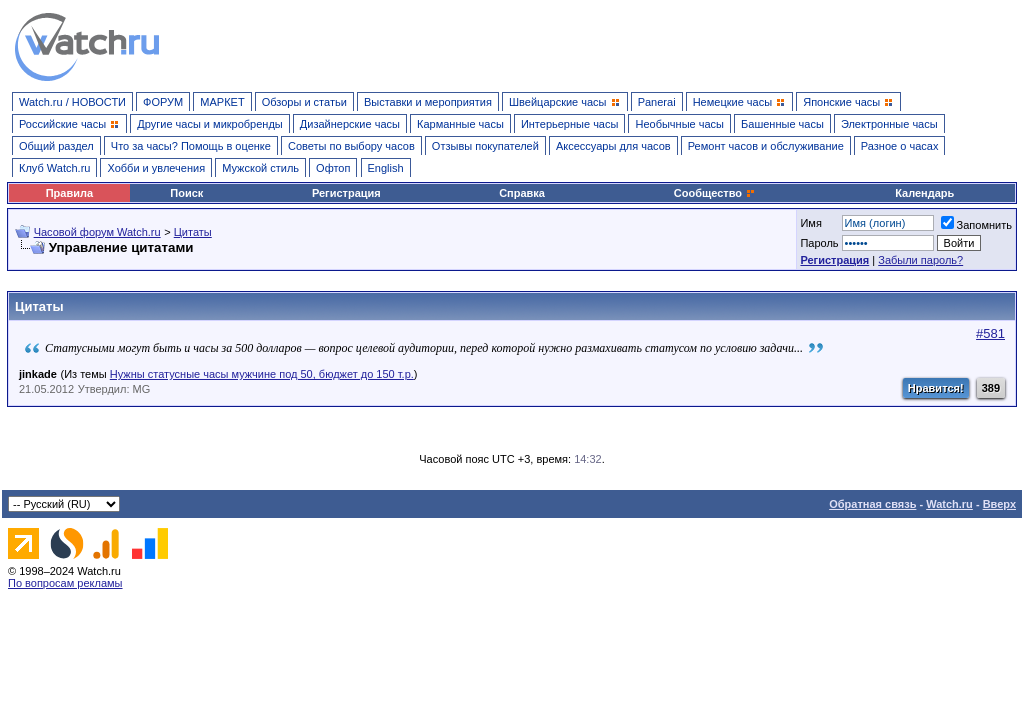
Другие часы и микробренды (209, 124)
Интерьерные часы (570, 124)
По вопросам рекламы (65, 583)
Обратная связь (872, 504)
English (386, 168)
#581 (990, 333)
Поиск (186, 193)
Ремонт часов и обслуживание (766, 146)
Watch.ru (949, 504)
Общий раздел (56, 146)
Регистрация (346, 193)
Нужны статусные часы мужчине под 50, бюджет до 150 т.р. (262, 374)
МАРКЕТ (222, 102)
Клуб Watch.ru (54, 168)
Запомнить (976, 225)
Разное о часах (900, 146)
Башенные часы (782, 124)
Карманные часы (460, 124)
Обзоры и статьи (304, 102)
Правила (69, 193)
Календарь (924, 193)
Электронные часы (889, 124)
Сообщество (715, 193)
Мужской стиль (260, 168)
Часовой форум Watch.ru (97, 232)
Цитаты (193, 232)
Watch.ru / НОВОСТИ (72, 102)
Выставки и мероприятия (428, 102)
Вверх (999, 504)
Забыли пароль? (920, 260)
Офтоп (333, 168)
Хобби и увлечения (156, 168)
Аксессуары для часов (613, 146)
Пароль (819, 243)
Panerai (657, 102)
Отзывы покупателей (485, 146)
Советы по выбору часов (351, 146)
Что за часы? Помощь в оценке (191, 146)
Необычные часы (679, 124)
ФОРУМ (163, 102)
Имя (810, 223)
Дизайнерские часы (350, 124)
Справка (522, 193)
